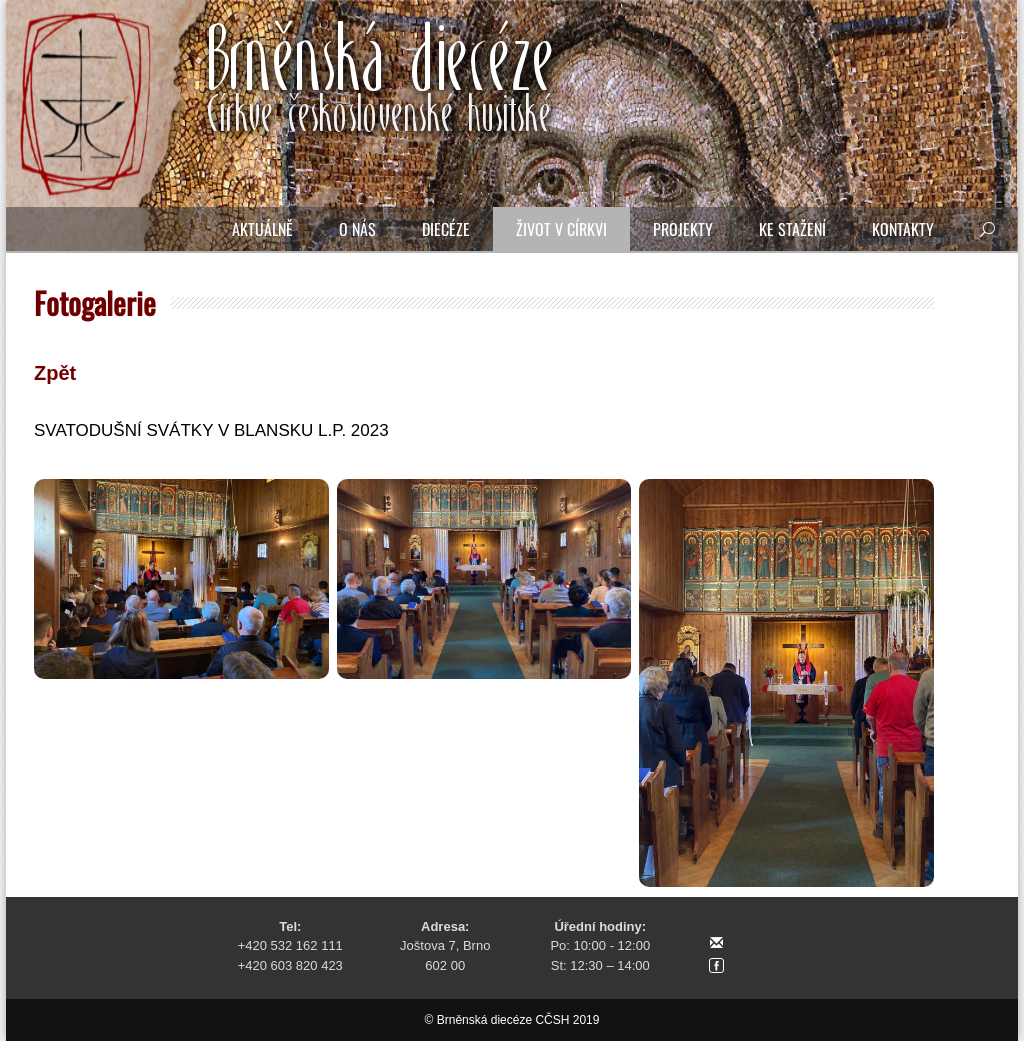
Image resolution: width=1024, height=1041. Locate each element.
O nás (357, 229)
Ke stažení (792, 229)
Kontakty (903, 229)
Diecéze (446, 229)
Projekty (683, 229)
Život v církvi (561, 229)
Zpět (55, 373)
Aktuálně (262, 229)
